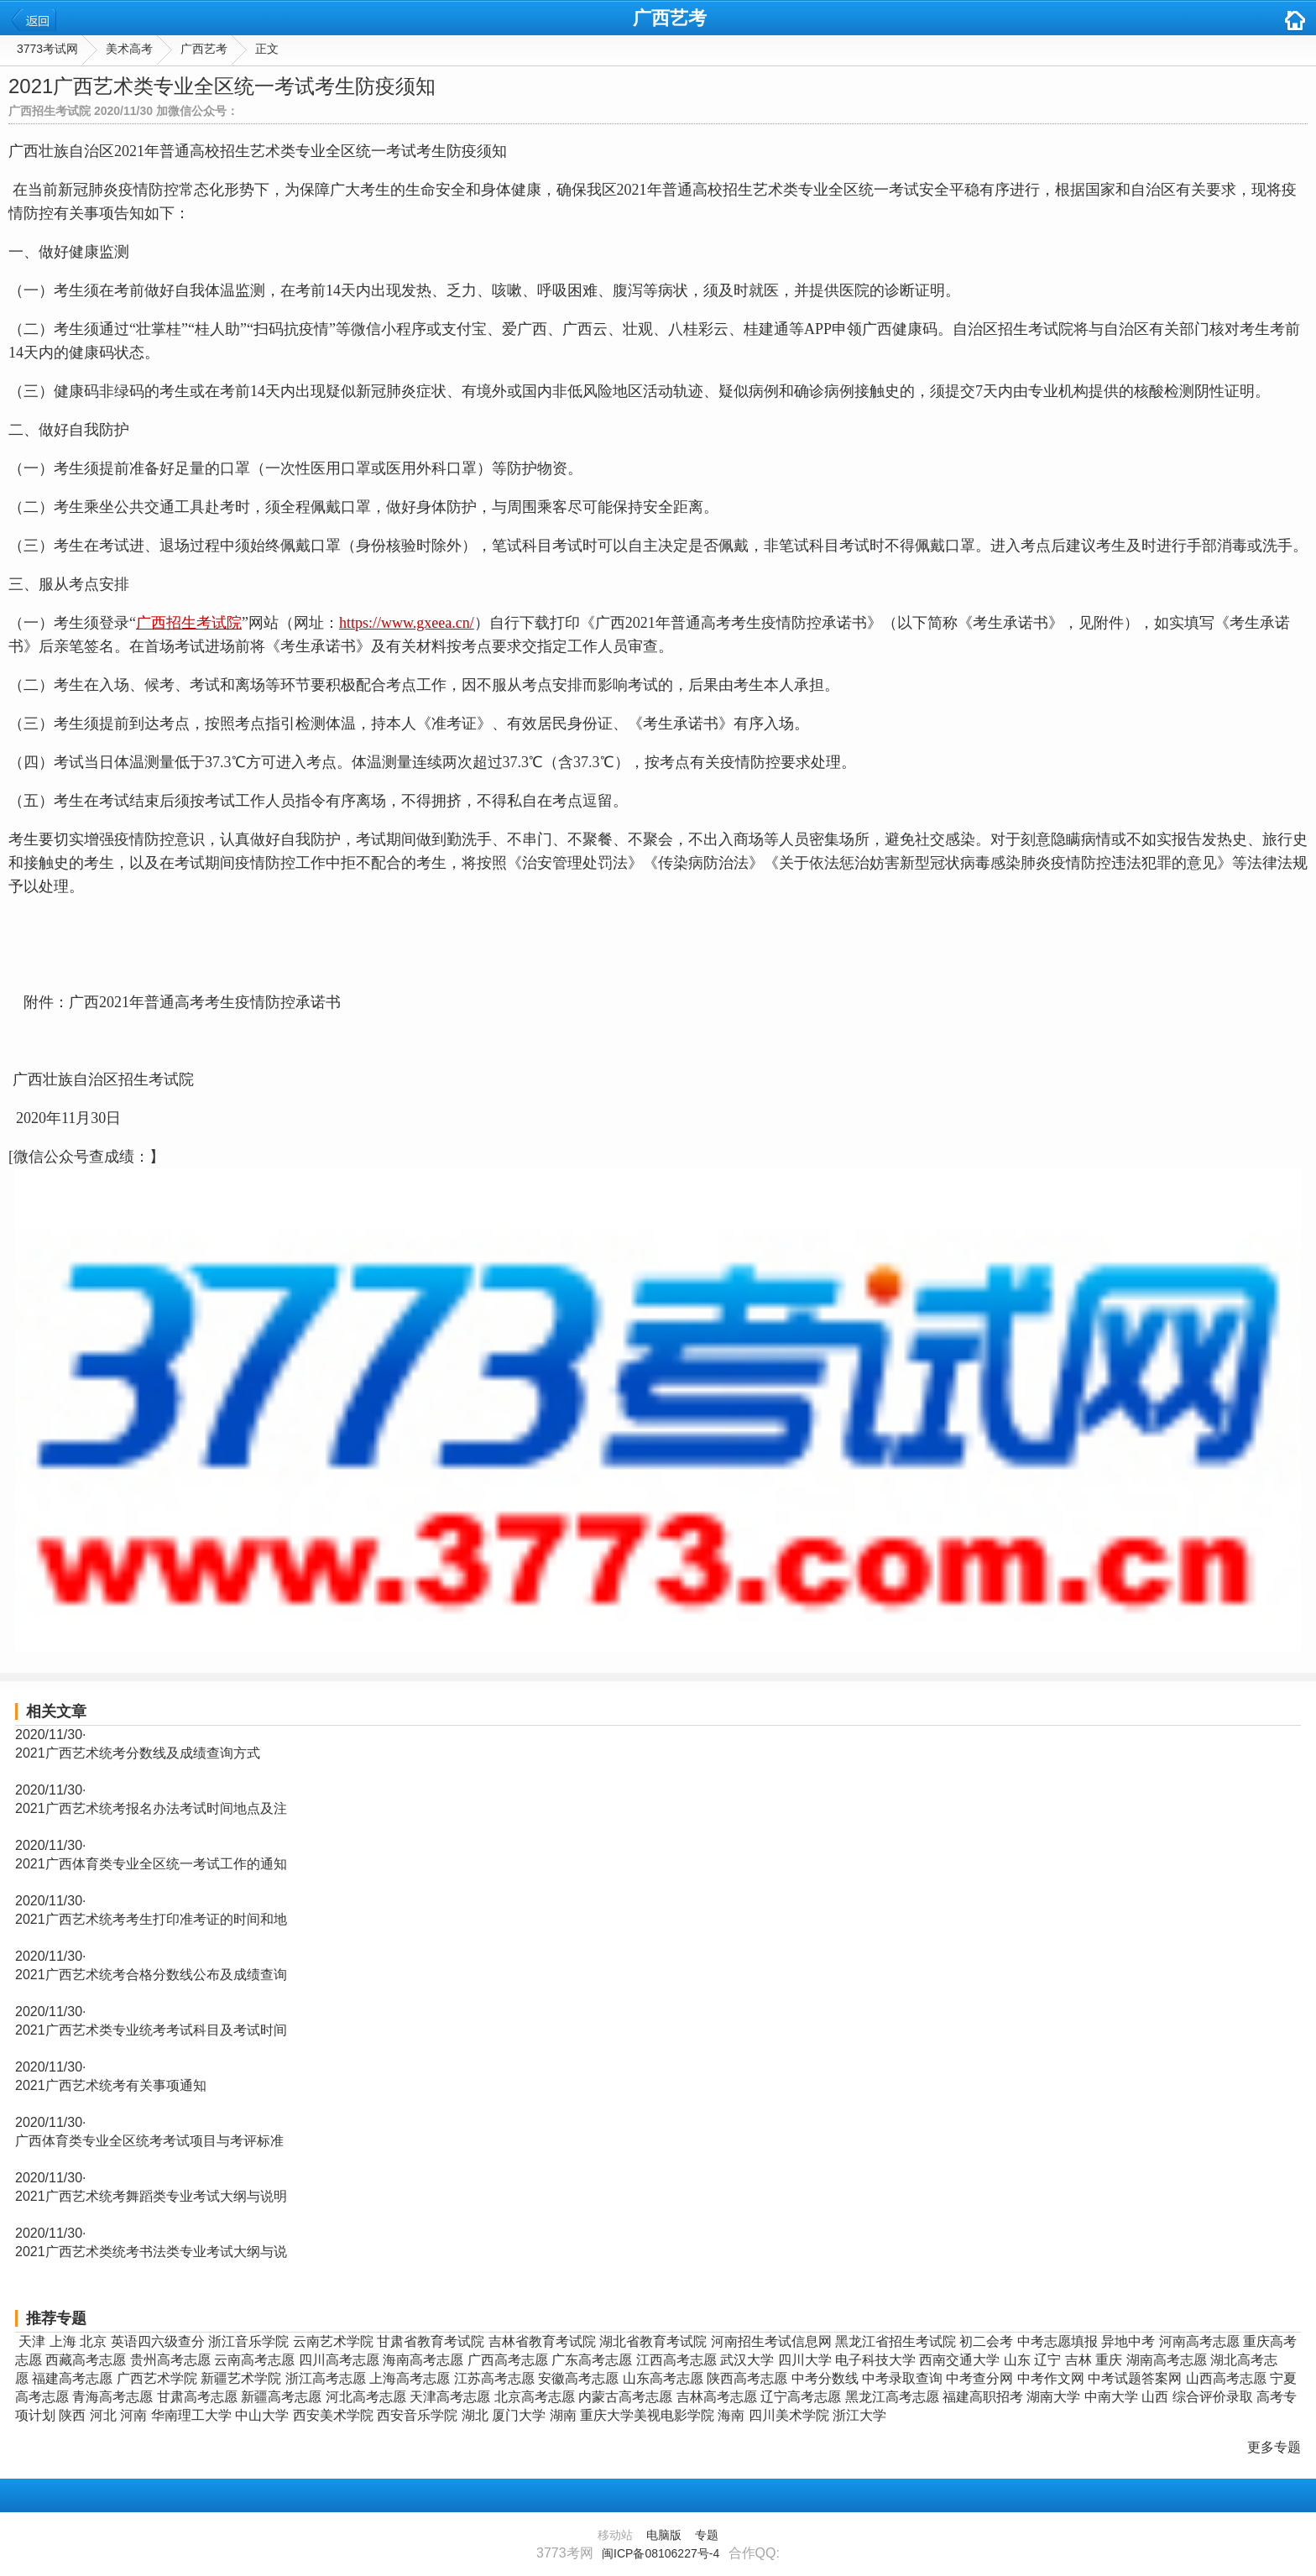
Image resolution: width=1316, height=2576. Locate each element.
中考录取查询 (902, 2378)
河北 (103, 2415)
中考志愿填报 (1057, 2341)
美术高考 (129, 48)
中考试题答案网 (1135, 2378)
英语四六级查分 (158, 2341)
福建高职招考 (983, 2397)
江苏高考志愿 (494, 2378)
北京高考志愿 (534, 2397)
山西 (1154, 2397)
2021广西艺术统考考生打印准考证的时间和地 (151, 1919)
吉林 (1078, 2360)
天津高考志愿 (450, 2397)
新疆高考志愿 (281, 2397)
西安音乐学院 (417, 2415)
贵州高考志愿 (170, 2360)
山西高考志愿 (1226, 2378)
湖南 (563, 2415)
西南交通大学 (959, 2360)
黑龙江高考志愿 (892, 2397)
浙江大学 (859, 2415)
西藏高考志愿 (85, 2360)
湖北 (475, 2415)
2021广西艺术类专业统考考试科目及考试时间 (151, 2030)
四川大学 (805, 2360)
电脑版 (664, 2535)
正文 (267, 48)
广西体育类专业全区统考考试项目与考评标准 (149, 2141)
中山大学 (262, 2415)
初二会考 (986, 2341)
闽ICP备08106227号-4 (660, 2553)
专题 (706, 2535)
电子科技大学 (875, 2360)
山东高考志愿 (663, 2378)
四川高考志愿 (339, 2360)
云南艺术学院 (333, 2341)
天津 (31, 2341)
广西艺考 (670, 18)
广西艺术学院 (157, 2378)
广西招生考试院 (189, 622)
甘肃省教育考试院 (430, 2341)
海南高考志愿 (423, 2360)
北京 (93, 2341)
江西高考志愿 (676, 2360)
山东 (1017, 2360)
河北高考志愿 (366, 2397)
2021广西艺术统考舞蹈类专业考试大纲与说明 (151, 2196)
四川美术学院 (789, 2415)
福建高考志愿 (72, 2378)
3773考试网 (47, 48)
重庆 (1108, 2360)
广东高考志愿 (591, 2360)
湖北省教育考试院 (653, 2341)
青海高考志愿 (112, 2397)
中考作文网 (1050, 2378)
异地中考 (1128, 2341)
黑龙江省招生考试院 (895, 2341)
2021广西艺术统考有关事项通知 (110, 2085)
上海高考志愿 (409, 2378)
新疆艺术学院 (241, 2378)
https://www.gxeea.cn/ (406, 622)
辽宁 (1047, 2360)
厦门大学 (519, 2415)
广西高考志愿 (507, 2360)
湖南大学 (1053, 2397)
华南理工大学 (191, 2415)
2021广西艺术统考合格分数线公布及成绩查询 (151, 1974)
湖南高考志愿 (1166, 2360)
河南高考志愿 (1199, 2341)
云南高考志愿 (254, 2360)
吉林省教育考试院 (542, 2341)
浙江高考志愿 (325, 2378)
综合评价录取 (1212, 2397)
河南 (133, 2415)
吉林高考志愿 (716, 2397)
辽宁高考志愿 (800, 2397)
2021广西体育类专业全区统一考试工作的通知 (151, 1864)
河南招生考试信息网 (771, 2341)
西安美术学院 (333, 2415)
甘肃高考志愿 (197, 2397)
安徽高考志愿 (578, 2378)
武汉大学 (747, 2360)
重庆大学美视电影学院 (647, 2415)
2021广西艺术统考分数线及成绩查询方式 (137, 1753)
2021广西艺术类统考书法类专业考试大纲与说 (151, 2251)
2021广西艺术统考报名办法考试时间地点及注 (151, 1808)
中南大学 (1111, 2397)
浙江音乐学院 (248, 2341)
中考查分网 (979, 2378)
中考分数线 (825, 2378)
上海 (63, 2341)
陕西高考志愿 (747, 2378)
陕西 (72, 2415)
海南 (731, 2415)
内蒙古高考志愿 (625, 2397)
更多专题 (1274, 2447)
